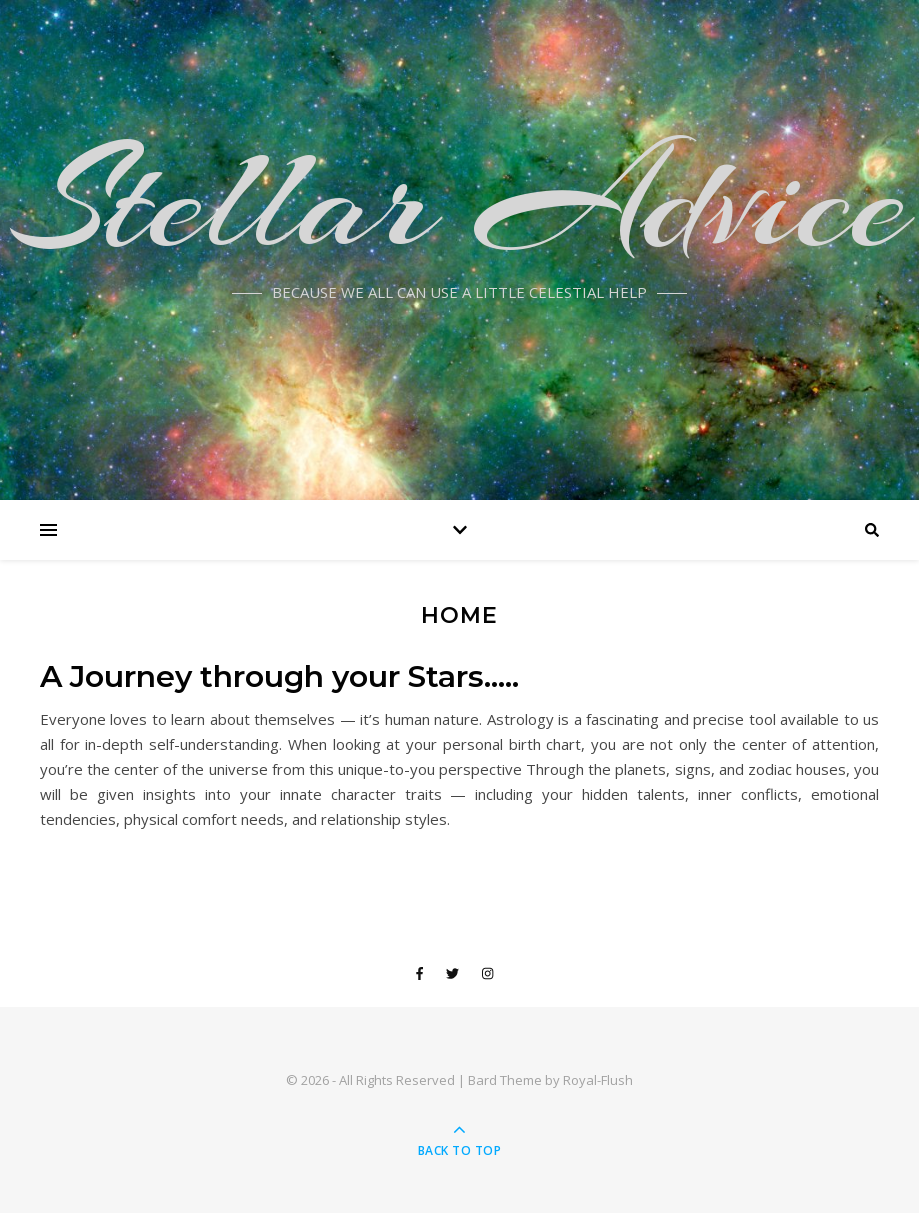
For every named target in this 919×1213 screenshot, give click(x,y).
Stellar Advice (460, 200)
